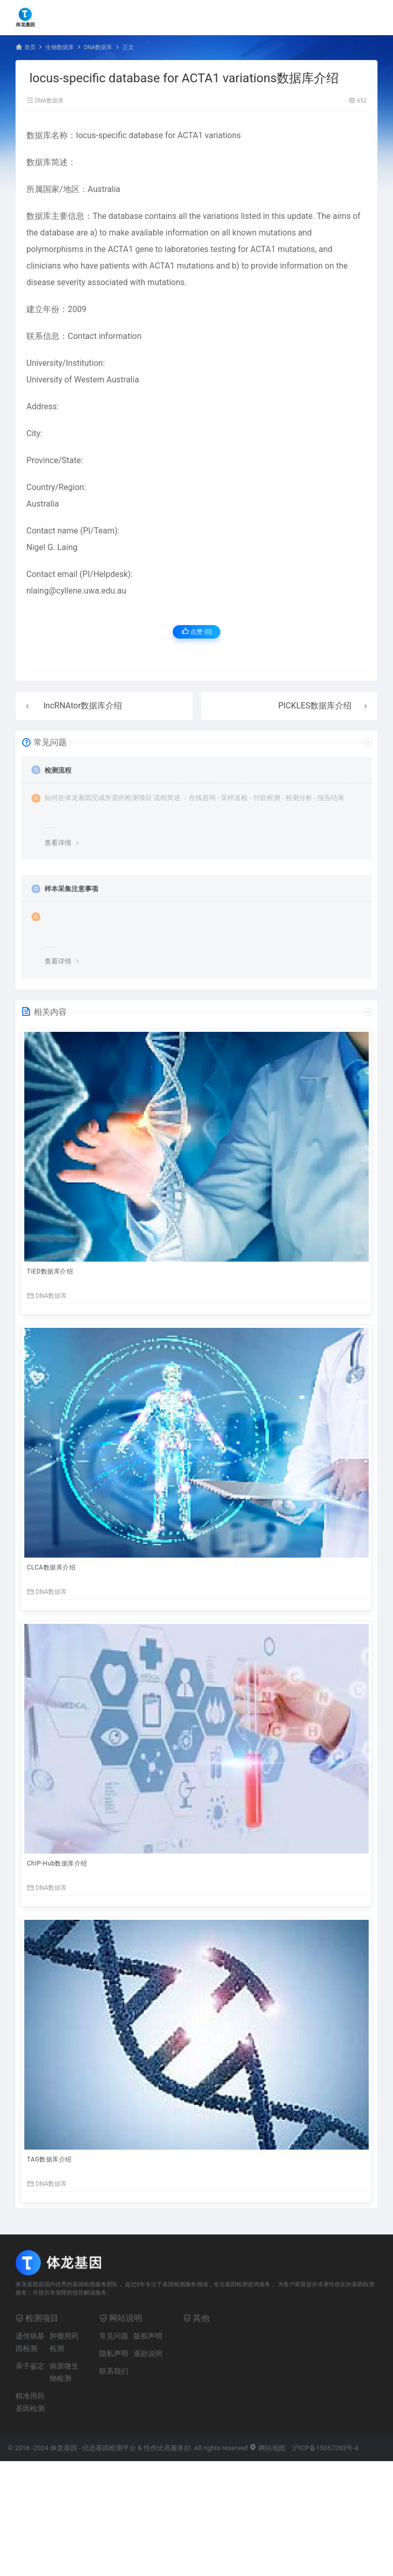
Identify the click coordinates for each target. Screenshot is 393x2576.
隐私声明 (113, 2353)
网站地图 (267, 2448)
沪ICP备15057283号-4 (325, 2448)
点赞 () (197, 631)
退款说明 (147, 2353)
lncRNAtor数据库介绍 (82, 705)
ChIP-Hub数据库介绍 (57, 1863)
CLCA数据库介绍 (51, 1567)
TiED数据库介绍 (50, 1271)
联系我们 (113, 2371)
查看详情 (57, 843)
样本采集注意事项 (71, 889)
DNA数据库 (98, 47)
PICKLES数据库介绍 (315, 705)
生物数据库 (60, 47)
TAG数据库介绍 (49, 2159)
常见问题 (113, 2336)
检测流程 (57, 770)
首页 (30, 47)
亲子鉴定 (30, 2366)
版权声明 (147, 2336)
